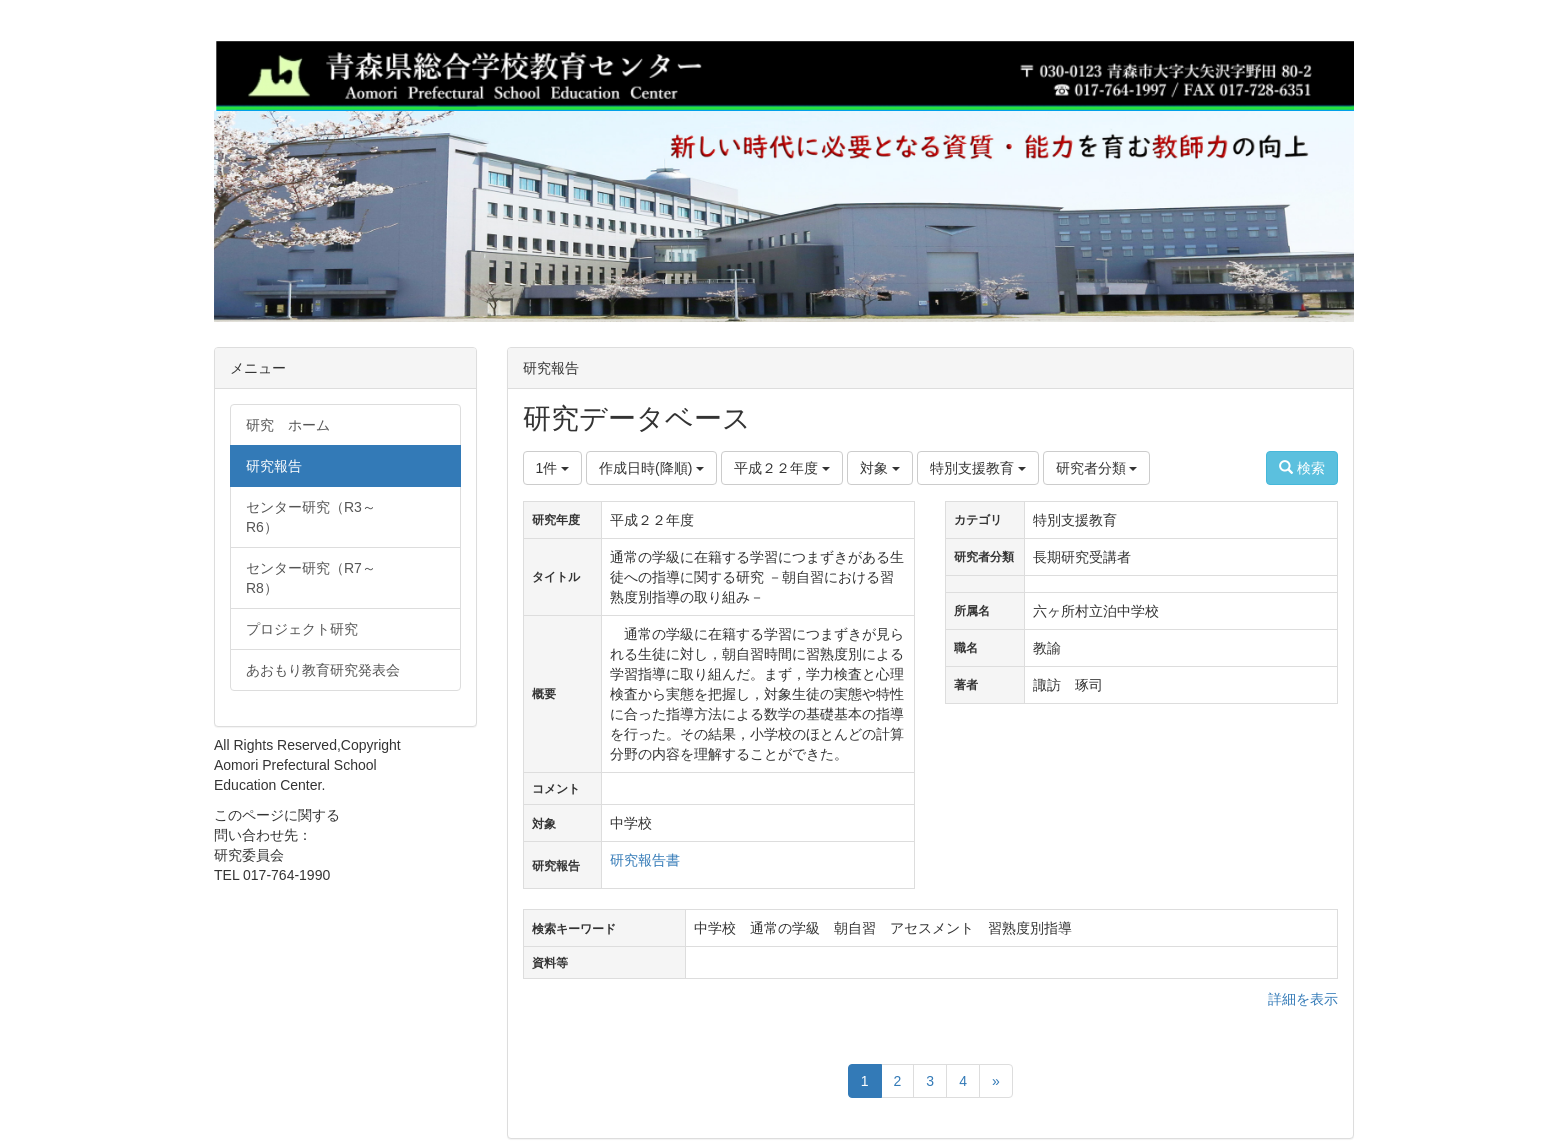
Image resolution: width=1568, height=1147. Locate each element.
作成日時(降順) (651, 468)
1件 (553, 468)
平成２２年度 (782, 468)
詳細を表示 (1303, 999)
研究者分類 (1097, 468)
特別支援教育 (978, 468)
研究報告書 (645, 860)
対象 (880, 468)
